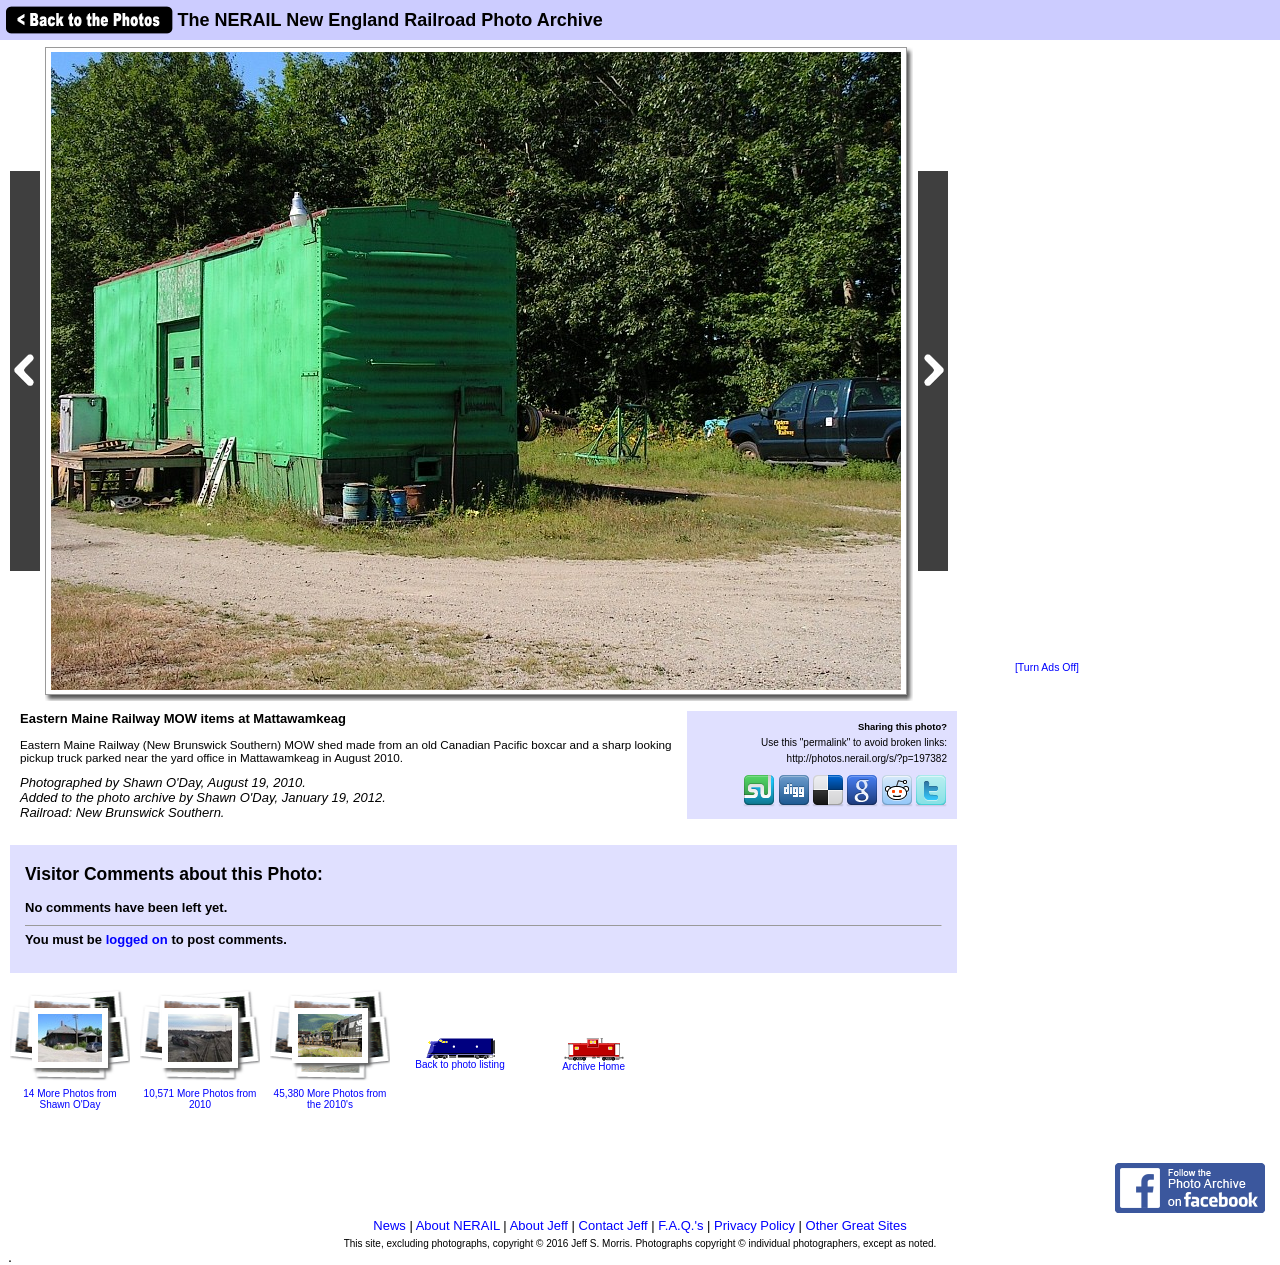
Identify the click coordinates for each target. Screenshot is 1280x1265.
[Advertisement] (1047, 352)
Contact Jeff (613, 1225)
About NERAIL (458, 1225)
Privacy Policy (754, 1225)
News (389, 1225)
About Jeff (539, 1225)
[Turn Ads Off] (1047, 667)
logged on (137, 939)
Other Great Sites (856, 1225)
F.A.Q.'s (680, 1225)
